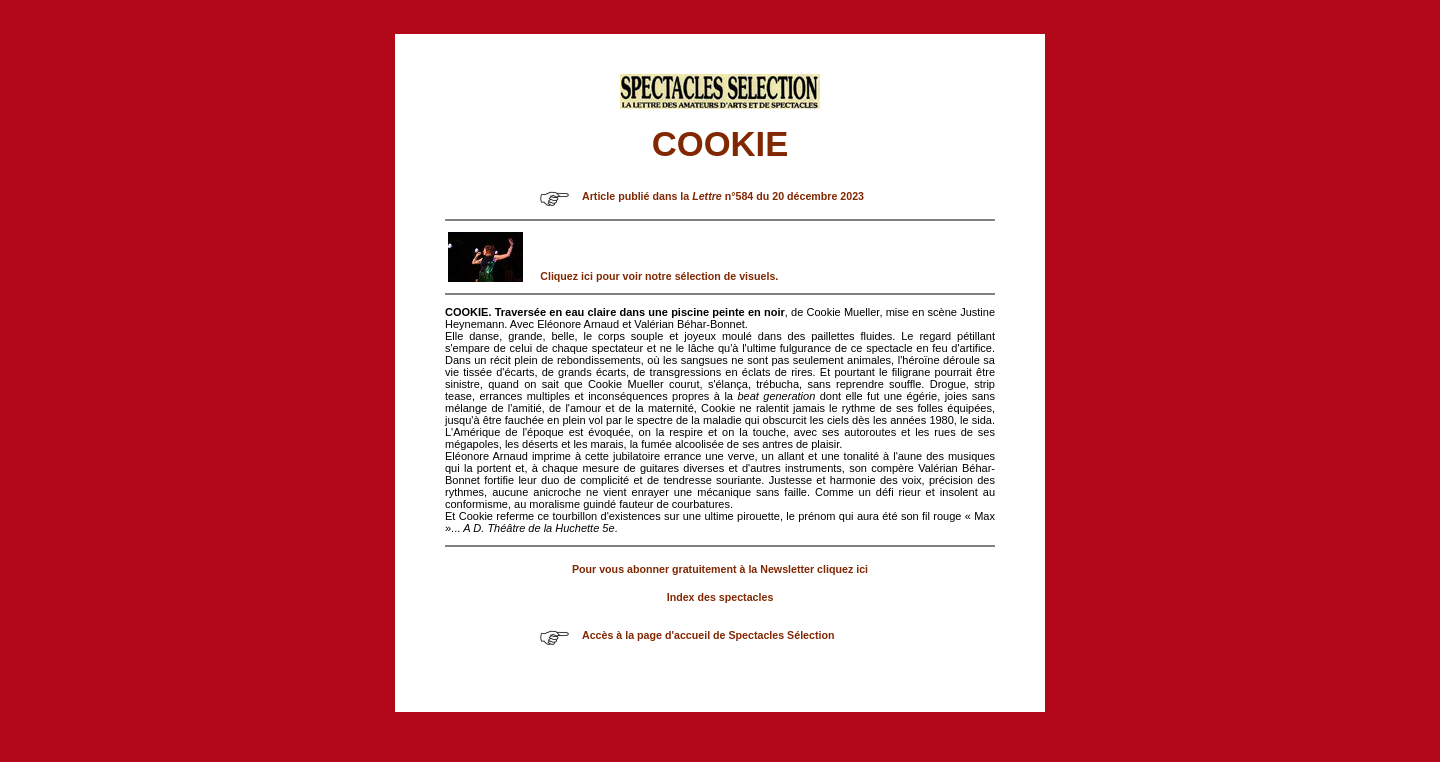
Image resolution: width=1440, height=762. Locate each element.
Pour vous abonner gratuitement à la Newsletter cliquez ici (720, 569)
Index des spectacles (720, 597)
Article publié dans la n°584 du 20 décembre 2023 (723, 196)
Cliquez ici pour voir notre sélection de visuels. (659, 276)
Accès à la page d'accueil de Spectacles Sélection (708, 635)
